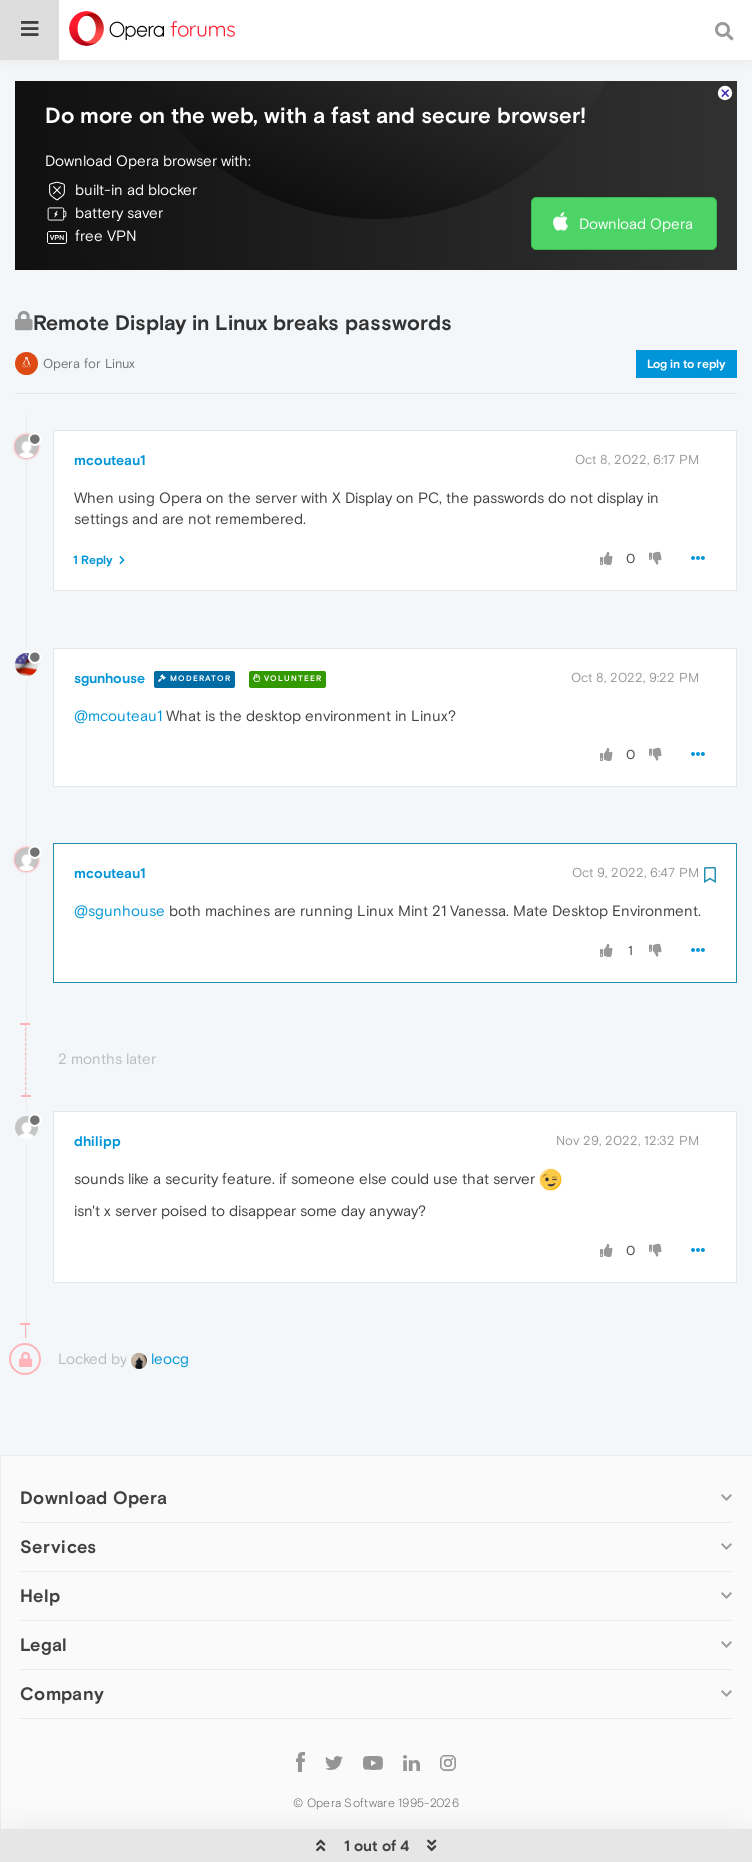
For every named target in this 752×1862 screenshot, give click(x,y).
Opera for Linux (89, 302)
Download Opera (636, 162)
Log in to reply (686, 303)
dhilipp (97, 1080)
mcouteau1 (110, 399)
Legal (44, 1583)
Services (58, 1485)
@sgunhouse (119, 849)
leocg (160, 1297)
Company (62, 1632)
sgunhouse (109, 617)
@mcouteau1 (118, 654)
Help (40, 1534)
